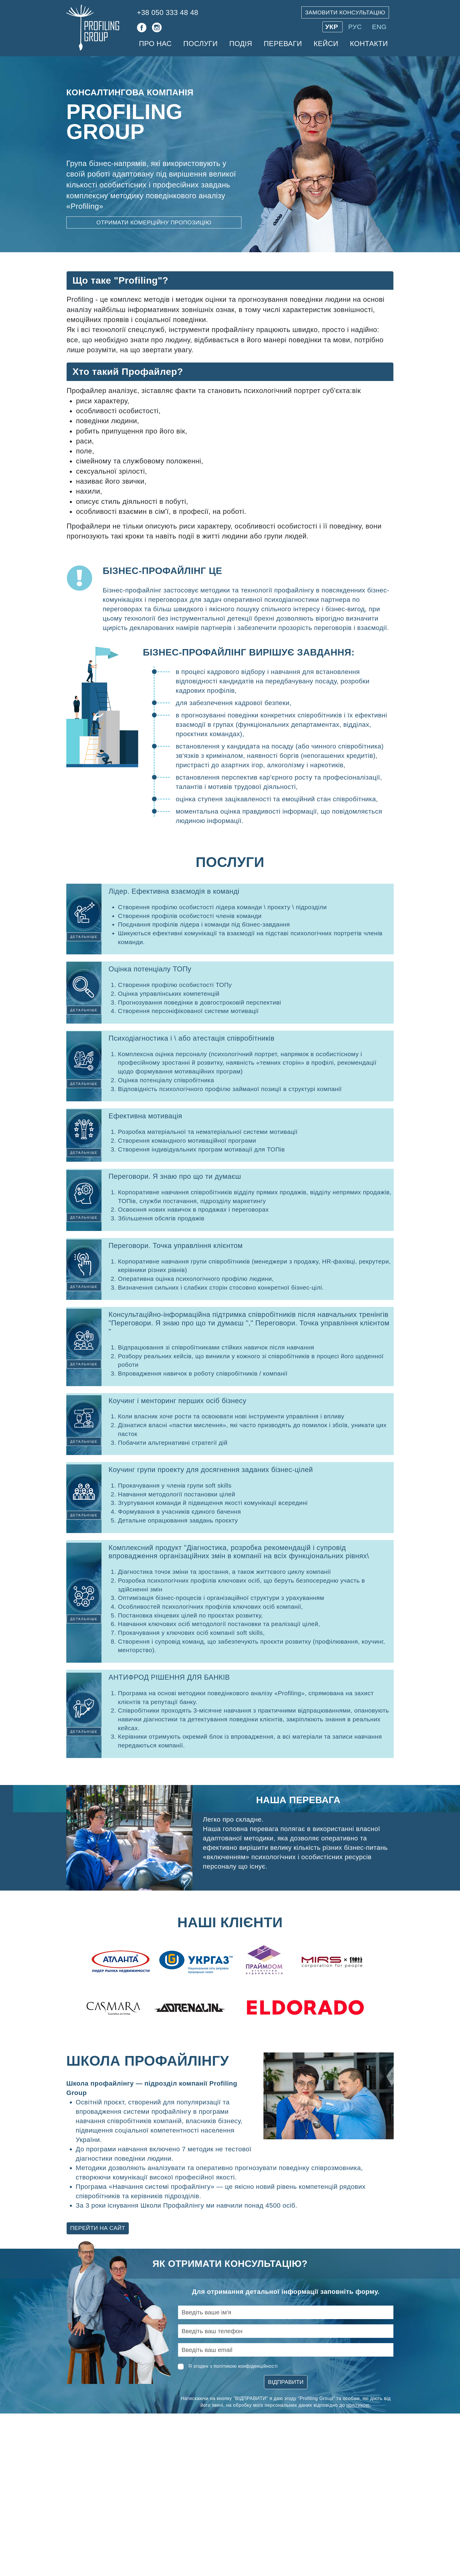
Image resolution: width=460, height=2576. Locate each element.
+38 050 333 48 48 (167, 12)
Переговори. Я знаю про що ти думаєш (175, 1176)
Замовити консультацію (345, 12)
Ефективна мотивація (145, 1116)
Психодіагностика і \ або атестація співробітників (191, 1038)
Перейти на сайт (97, 2228)
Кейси (326, 44)
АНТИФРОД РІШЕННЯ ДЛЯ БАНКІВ (169, 1677)
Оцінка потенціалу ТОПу (150, 969)
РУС (356, 27)
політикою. (358, 2405)
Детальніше (84, 937)
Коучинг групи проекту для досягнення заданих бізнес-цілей (211, 1470)
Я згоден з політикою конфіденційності (233, 2366)
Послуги (200, 44)
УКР (332, 27)
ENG (379, 27)
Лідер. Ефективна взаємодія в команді (174, 891)
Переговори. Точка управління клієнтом (176, 1245)
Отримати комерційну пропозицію (153, 222)
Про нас (155, 44)
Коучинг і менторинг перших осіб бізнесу (177, 1401)
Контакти (369, 44)
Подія (240, 44)
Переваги (283, 44)
